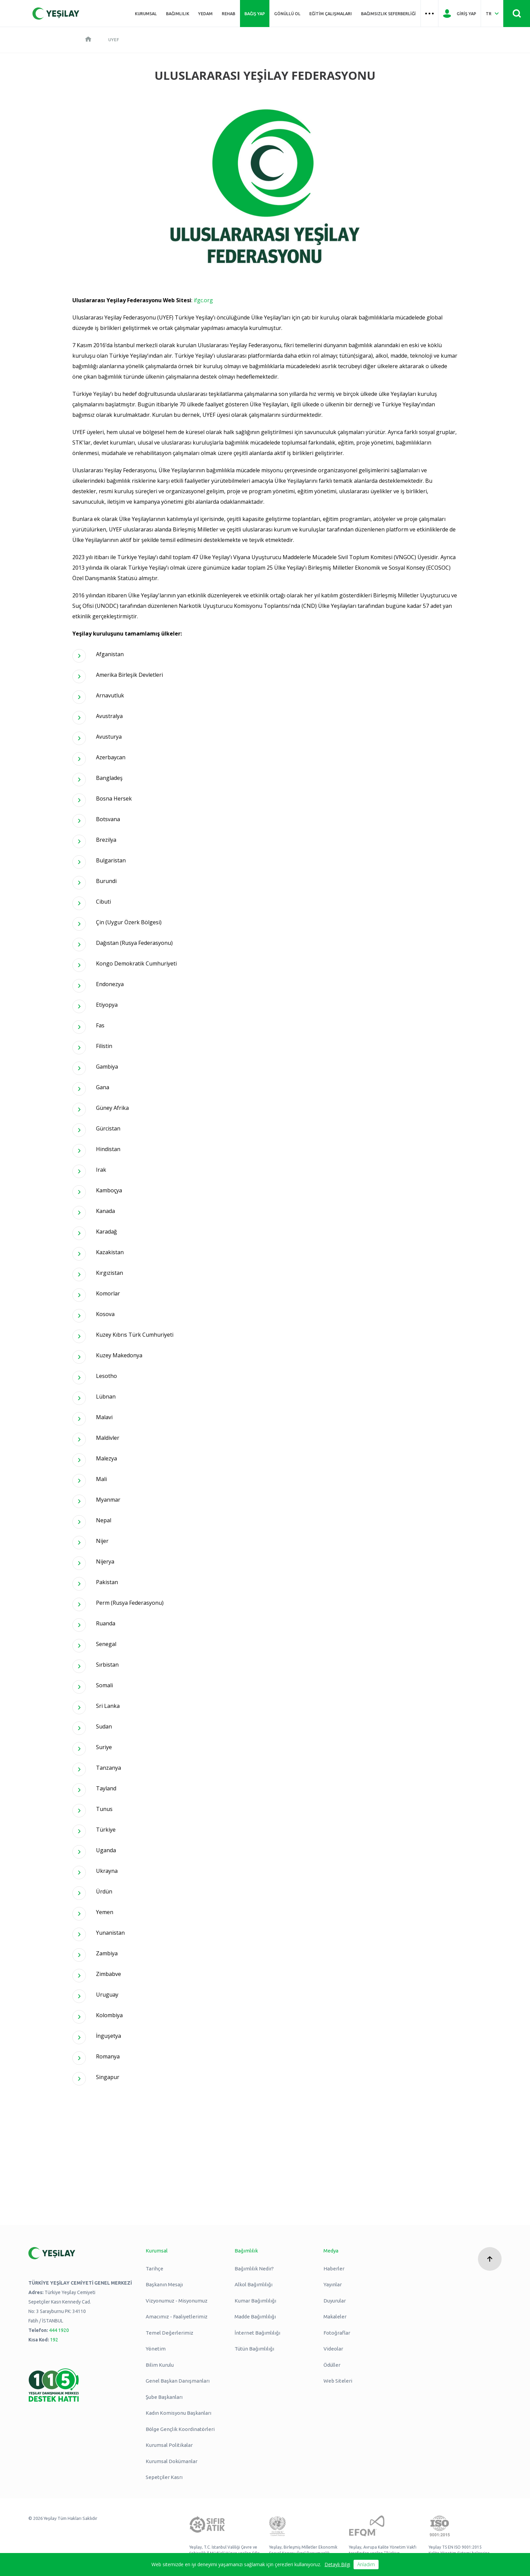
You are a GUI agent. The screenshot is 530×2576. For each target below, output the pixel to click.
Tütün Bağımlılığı (254, 2349)
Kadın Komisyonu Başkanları (178, 2413)
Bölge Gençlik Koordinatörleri (180, 2429)
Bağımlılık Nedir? (254, 2268)
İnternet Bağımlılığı (257, 2333)
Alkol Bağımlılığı (253, 2284)
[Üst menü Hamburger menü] (429, 13)
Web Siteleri (337, 2381)
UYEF (113, 39)
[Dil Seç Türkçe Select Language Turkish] (492, 13)
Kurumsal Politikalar (169, 2445)
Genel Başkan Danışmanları (178, 2381)
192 (54, 2339)
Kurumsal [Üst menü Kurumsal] (146, 13)
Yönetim (156, 2349)
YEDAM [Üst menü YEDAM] (205, 13)
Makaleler (334, 2316)
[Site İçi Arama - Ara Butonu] (516, 13)
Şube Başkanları (164, 2397)
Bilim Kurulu (160, 2365)
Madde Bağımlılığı (255, 2316)
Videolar (333, 2349)
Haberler (333, 2268)
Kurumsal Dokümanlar (171, 2461)
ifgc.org (203, 300)
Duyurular (334, 2301)
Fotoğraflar (336, 2333)
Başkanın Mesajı (164, 2284)
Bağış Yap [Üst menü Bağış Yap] (254, 13)
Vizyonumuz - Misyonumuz (177, 2301)
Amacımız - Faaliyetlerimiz (177, 2316)
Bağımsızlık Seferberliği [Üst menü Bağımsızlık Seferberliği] (388, 13)
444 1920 (59, 2330)
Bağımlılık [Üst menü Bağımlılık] (177, 13)
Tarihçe (154, 2268)
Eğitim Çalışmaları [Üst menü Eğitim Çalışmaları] (330, 13)
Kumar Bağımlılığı (255, 2301)
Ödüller (331, 2365)
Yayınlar (332, 2284)
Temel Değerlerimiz (169, 2333)
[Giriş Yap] (459, 13)
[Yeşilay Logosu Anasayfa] (55, 13)
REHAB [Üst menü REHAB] (228, 13)
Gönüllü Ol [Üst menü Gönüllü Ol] (287, 13)
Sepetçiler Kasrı (164, 2477)
